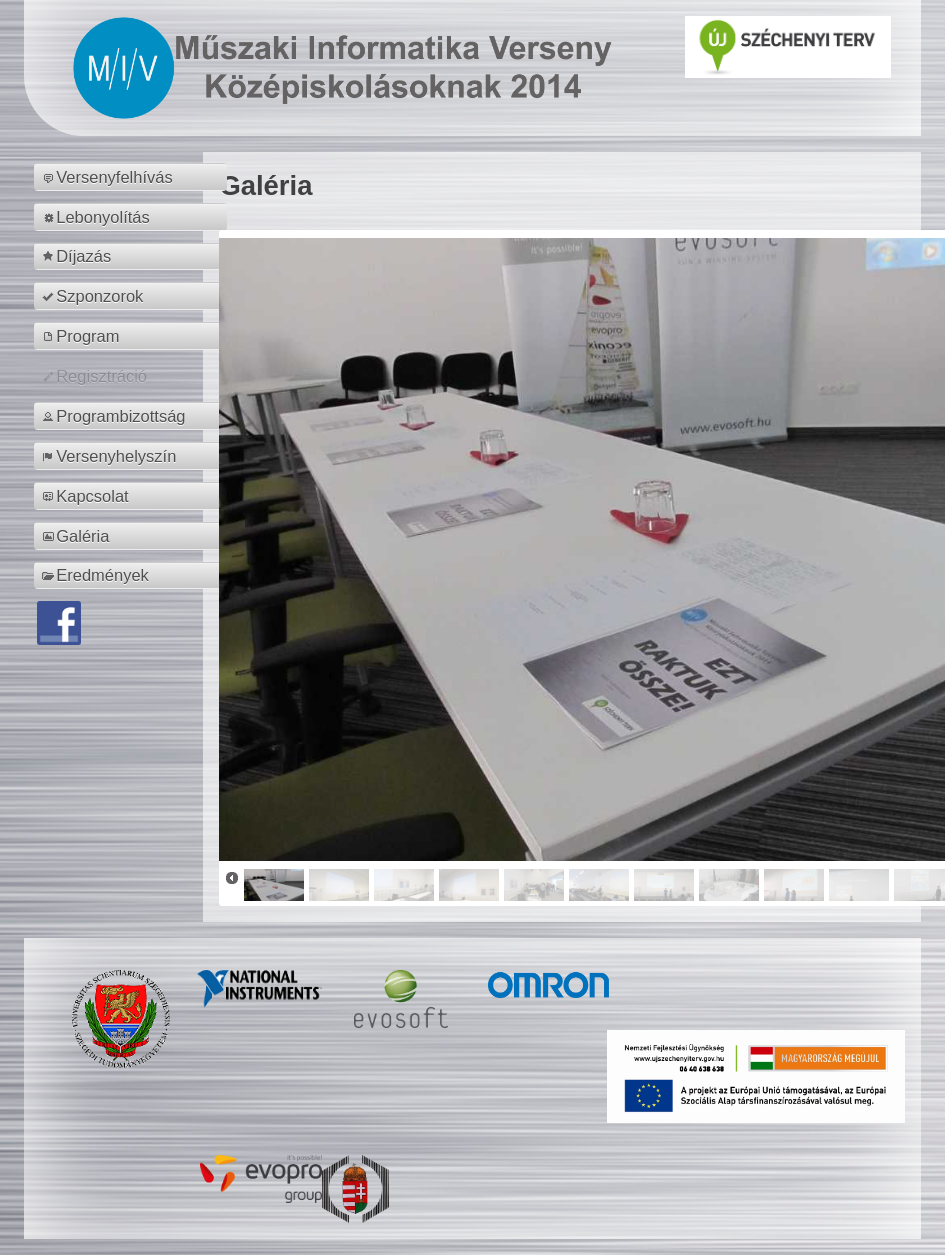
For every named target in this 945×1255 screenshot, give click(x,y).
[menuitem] (133, 177)
